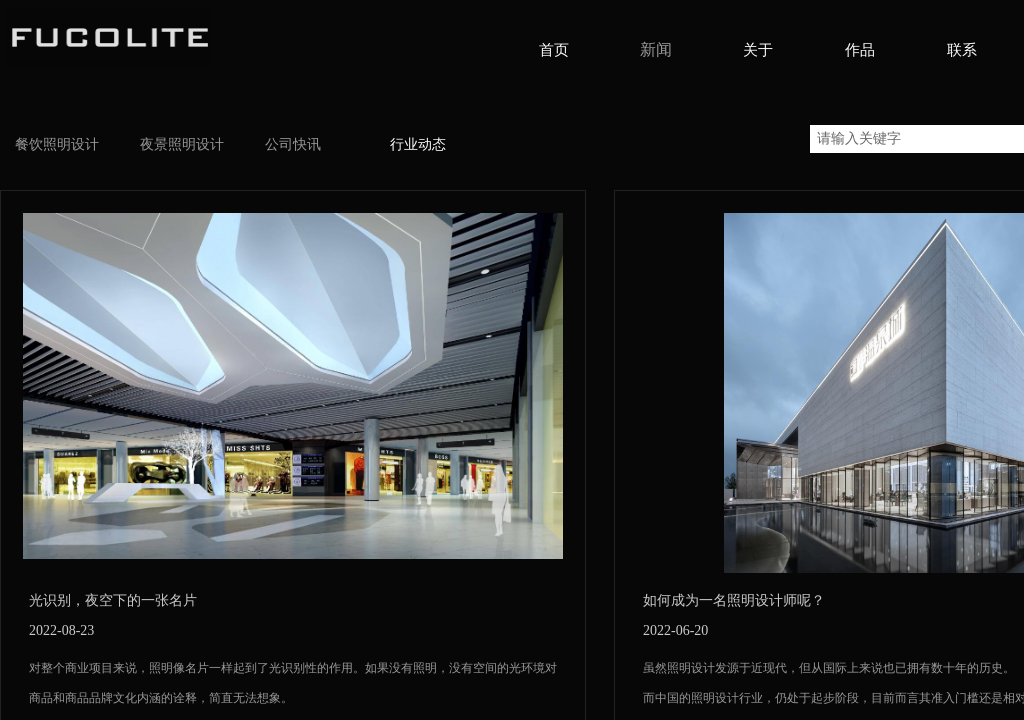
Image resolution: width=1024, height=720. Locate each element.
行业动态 (418, 144)
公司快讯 (293, 144)
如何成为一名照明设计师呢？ (734, 600)
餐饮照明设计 (57, 144)
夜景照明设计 (182, 144)
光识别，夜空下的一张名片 (113, 600)
